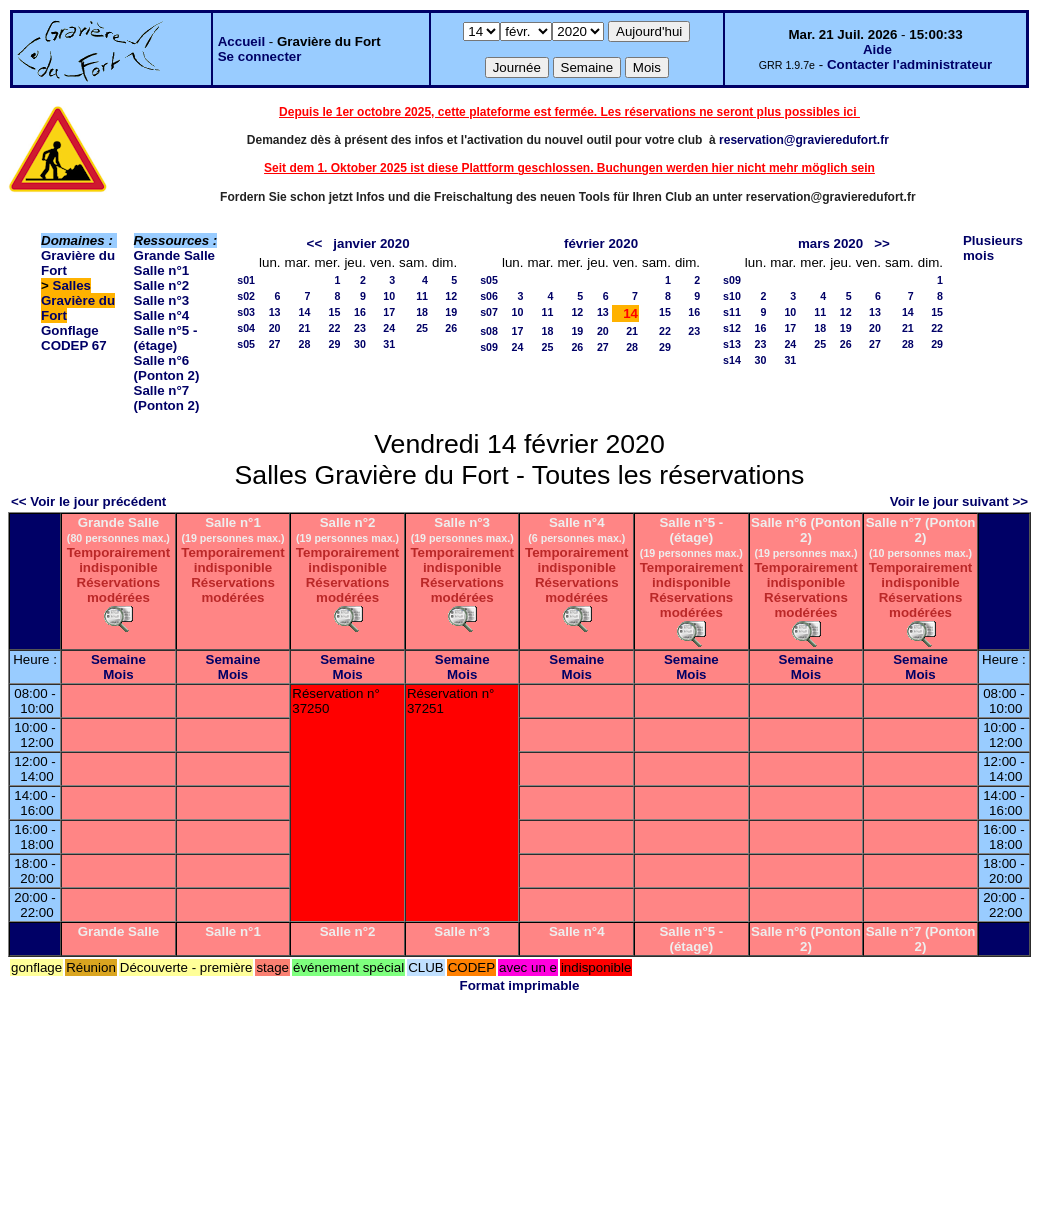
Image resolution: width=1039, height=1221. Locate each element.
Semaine (118, 659)
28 (305, 344)
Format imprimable (520, 985)
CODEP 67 (74, 345)
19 (451, 312)
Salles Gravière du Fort (78, 300)
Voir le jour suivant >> (959, 501)
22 (335, 328)
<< (315, 243)
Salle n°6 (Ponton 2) (167, 368)
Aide (877, 49)
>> (882, 243)
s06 (489, 296)
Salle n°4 (162, 315)
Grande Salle (175, 255)
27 (275, 344)
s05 (246, 344)
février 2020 (601, 243)
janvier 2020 (371, 243)
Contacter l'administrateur (909, 64)
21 (305, 328)
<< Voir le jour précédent (88, 501)
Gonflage (70, 330)
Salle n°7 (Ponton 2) (167, 398)
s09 (489, 347)
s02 (246, 296)
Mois (118, 674)
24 (389, 328)
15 (335, 312)
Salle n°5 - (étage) (166, 338)
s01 (246, 280)
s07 (489, 312)
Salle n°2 (162, 285)
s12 (732, 328)
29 (335, 344)
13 (275, 312)
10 (389, 296)
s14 (732, 360)
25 (422, 328)
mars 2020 (830, 243)
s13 (732, 344)
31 (389, 344)
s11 (732, 312)
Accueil (241, 41)
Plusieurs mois (993, 248)
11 (422, 296)
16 (360, 312)
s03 (246, 312)
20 (275, 328)
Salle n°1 (162, 270)
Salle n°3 (162, 300)
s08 (489, 331)
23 (360, 328)
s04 (246, 328)
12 (451, 296)
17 (389, 312)
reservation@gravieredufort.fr (804, 140)
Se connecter (260, 56)
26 (451, 328)
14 (305, 312)
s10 (732, 296)
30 (360, 344)
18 (422, 312)
